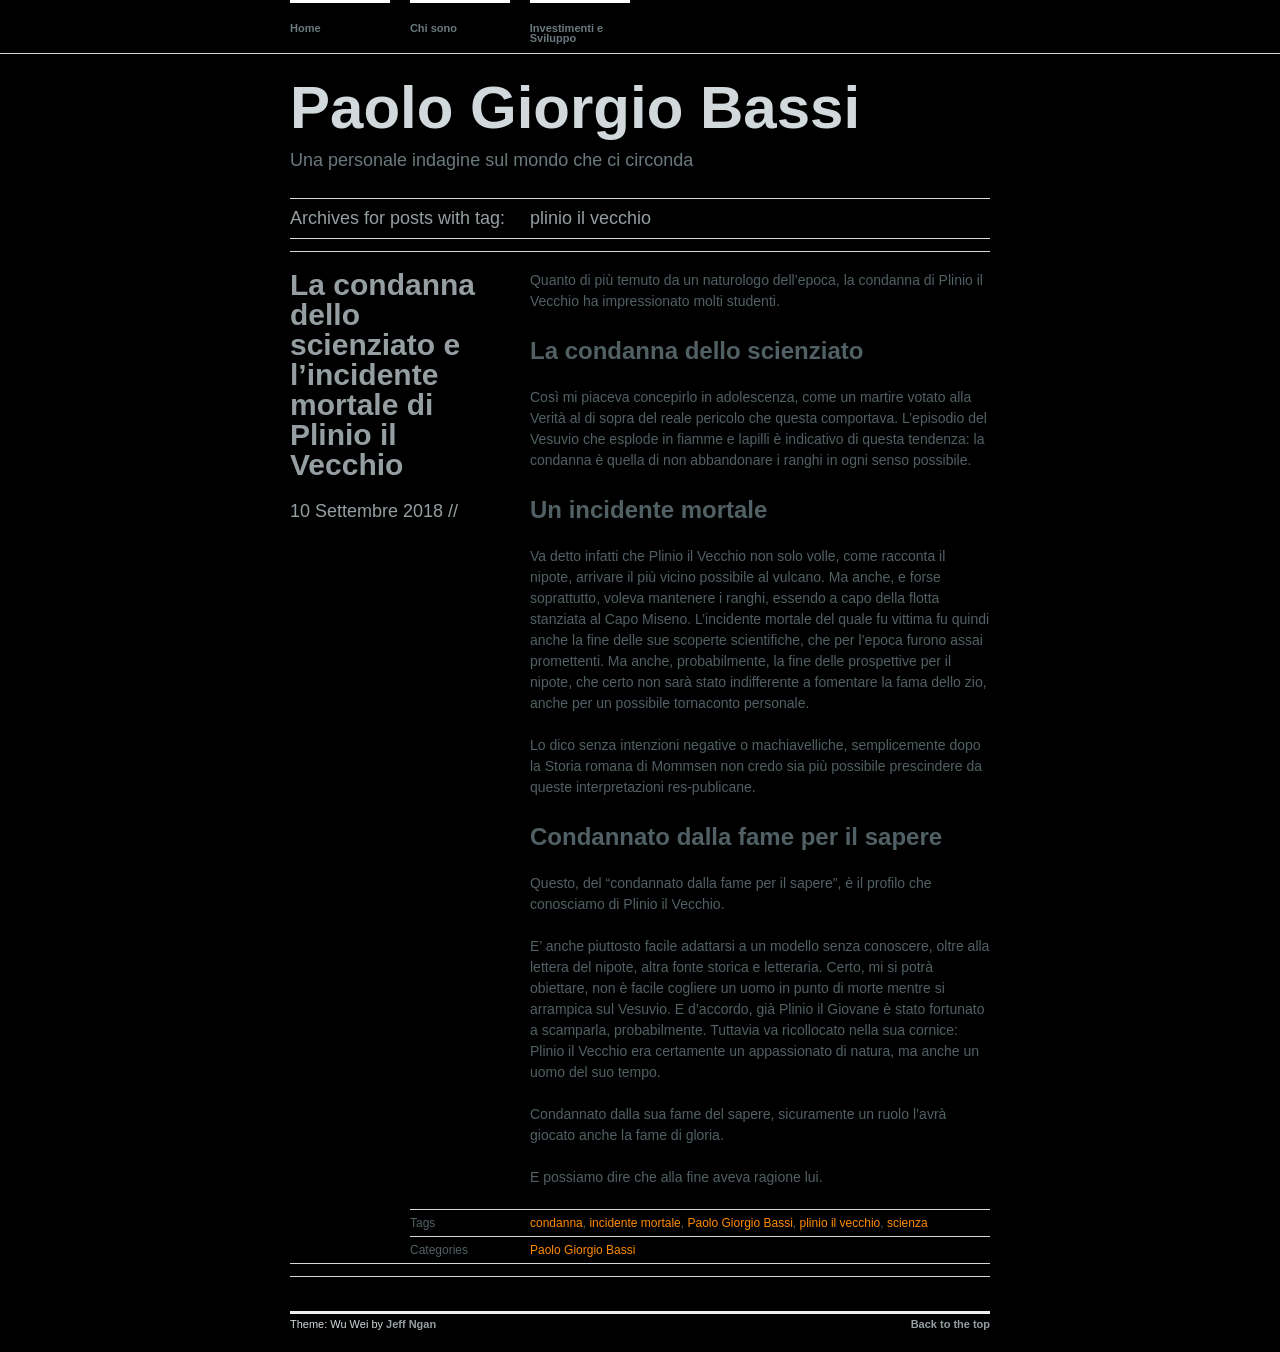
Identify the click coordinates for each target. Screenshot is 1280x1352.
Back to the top (950, 1324)
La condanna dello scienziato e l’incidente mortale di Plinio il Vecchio (382, 374)
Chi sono (433, 28)
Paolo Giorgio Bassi (575, 107)
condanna (556, 1223)
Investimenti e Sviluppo (566, 33)
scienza (907, 1223)
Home (305, 28)
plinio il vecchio (840, 1223)
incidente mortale (634, 1223)
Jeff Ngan (411, 1324)
